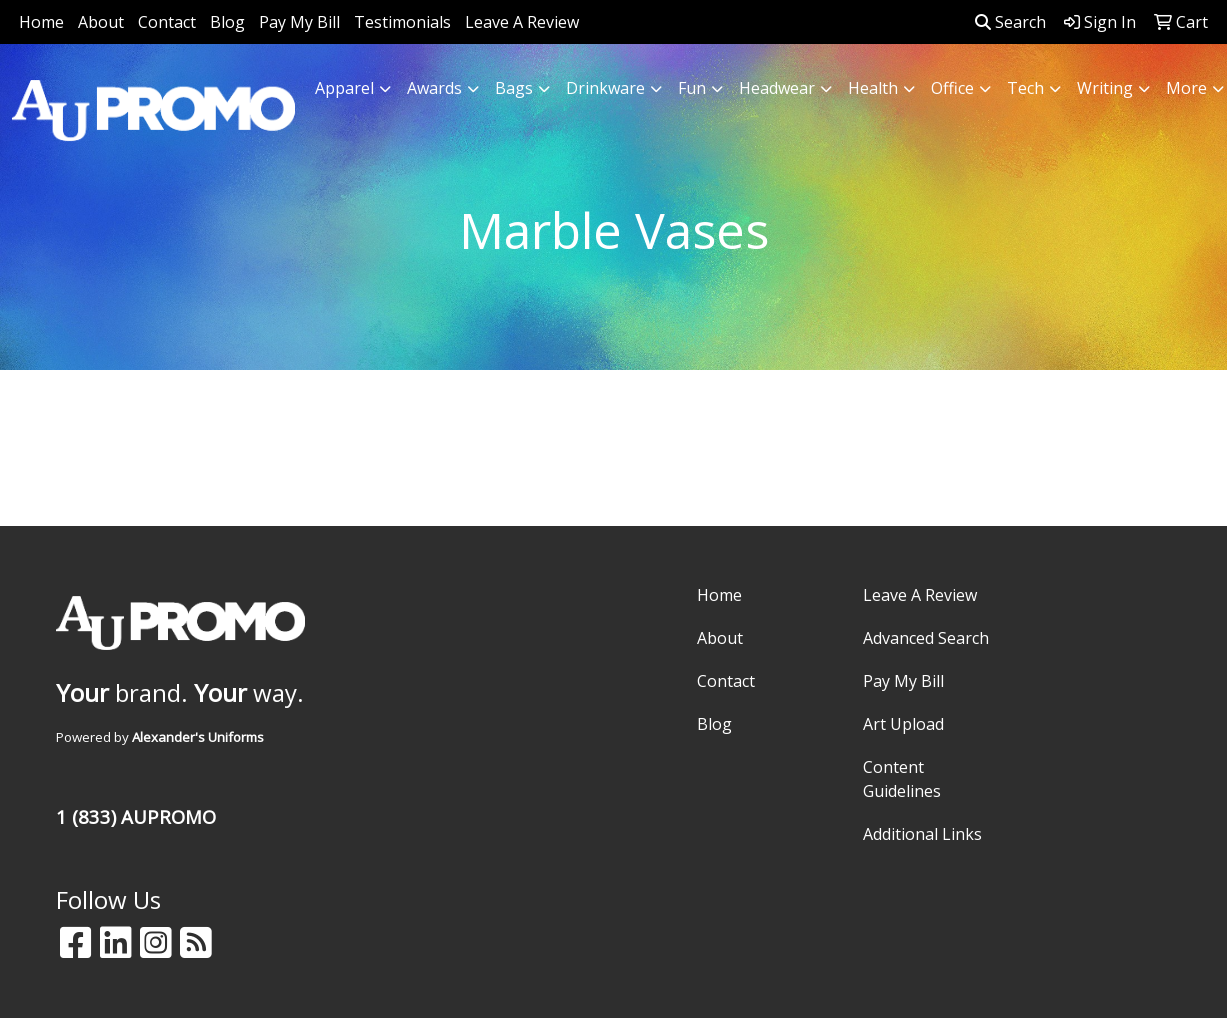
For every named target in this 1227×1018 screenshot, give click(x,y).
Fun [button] (692, 88)
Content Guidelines (902, 779)
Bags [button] (514, 88)
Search (1010, 22)
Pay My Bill (299, 22)
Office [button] (952, 88)
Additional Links (922, 834)
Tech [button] (1025, 88)
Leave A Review (522, 22)
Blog (227, 22)
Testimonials (402, 22)
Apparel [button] (344, 88)
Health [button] (873, 88)
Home (41, 22)
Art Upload (903, 724)
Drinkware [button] (605, 88)
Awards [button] (434, 88)
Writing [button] (1105, 88)
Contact (167, 22)
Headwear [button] (777, 88)
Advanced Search (926, 638)
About (101, 22)
